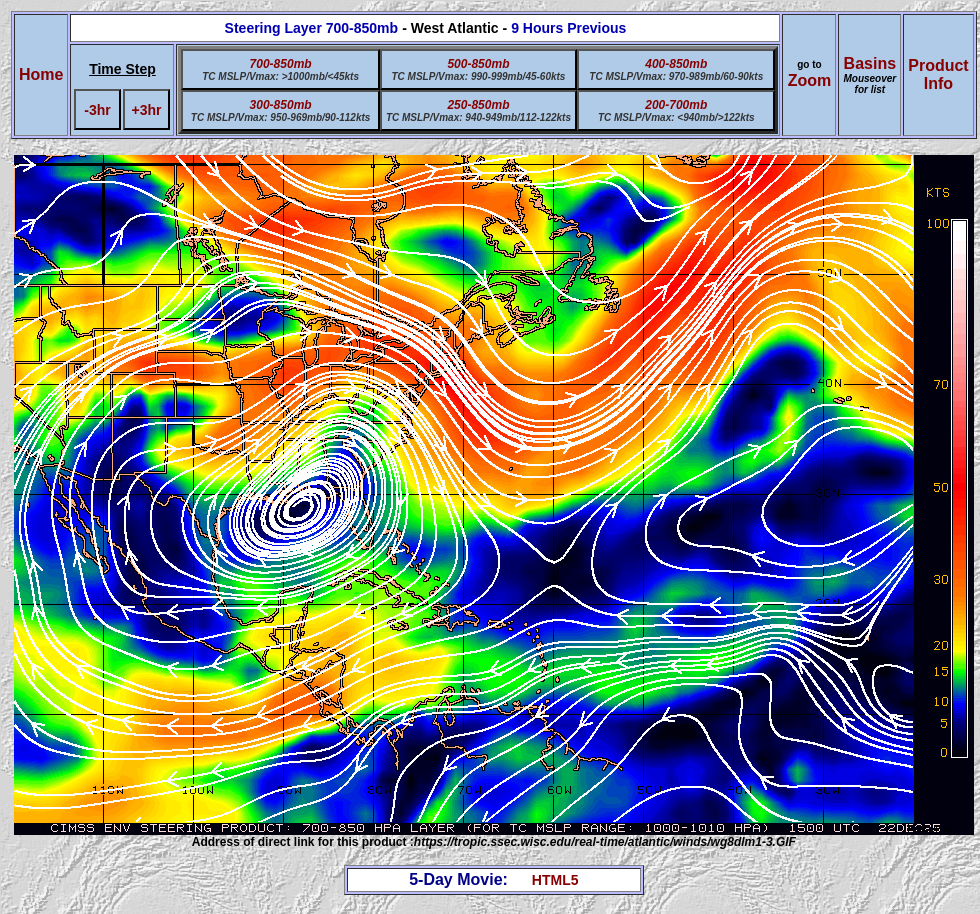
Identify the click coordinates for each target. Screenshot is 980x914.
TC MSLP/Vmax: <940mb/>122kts (676, 117)
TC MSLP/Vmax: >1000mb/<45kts (280, 76)
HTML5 (555, 880)
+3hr (147, 110)
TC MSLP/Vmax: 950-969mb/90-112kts (281, 117)
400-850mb (676, 64)
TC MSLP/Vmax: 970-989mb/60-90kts (676, 76)
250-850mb (478, 105)
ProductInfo (938, 74)
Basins (869, 75)
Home (41, 74)
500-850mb (478, 64)
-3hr (97, 110)
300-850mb (281, 105)
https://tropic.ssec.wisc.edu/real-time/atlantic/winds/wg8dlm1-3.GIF (605, 842)
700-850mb (281, 64)
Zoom (810, 80)
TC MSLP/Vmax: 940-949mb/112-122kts (478, 117)
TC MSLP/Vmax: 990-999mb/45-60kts (478, 76)
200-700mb (676, 105)
